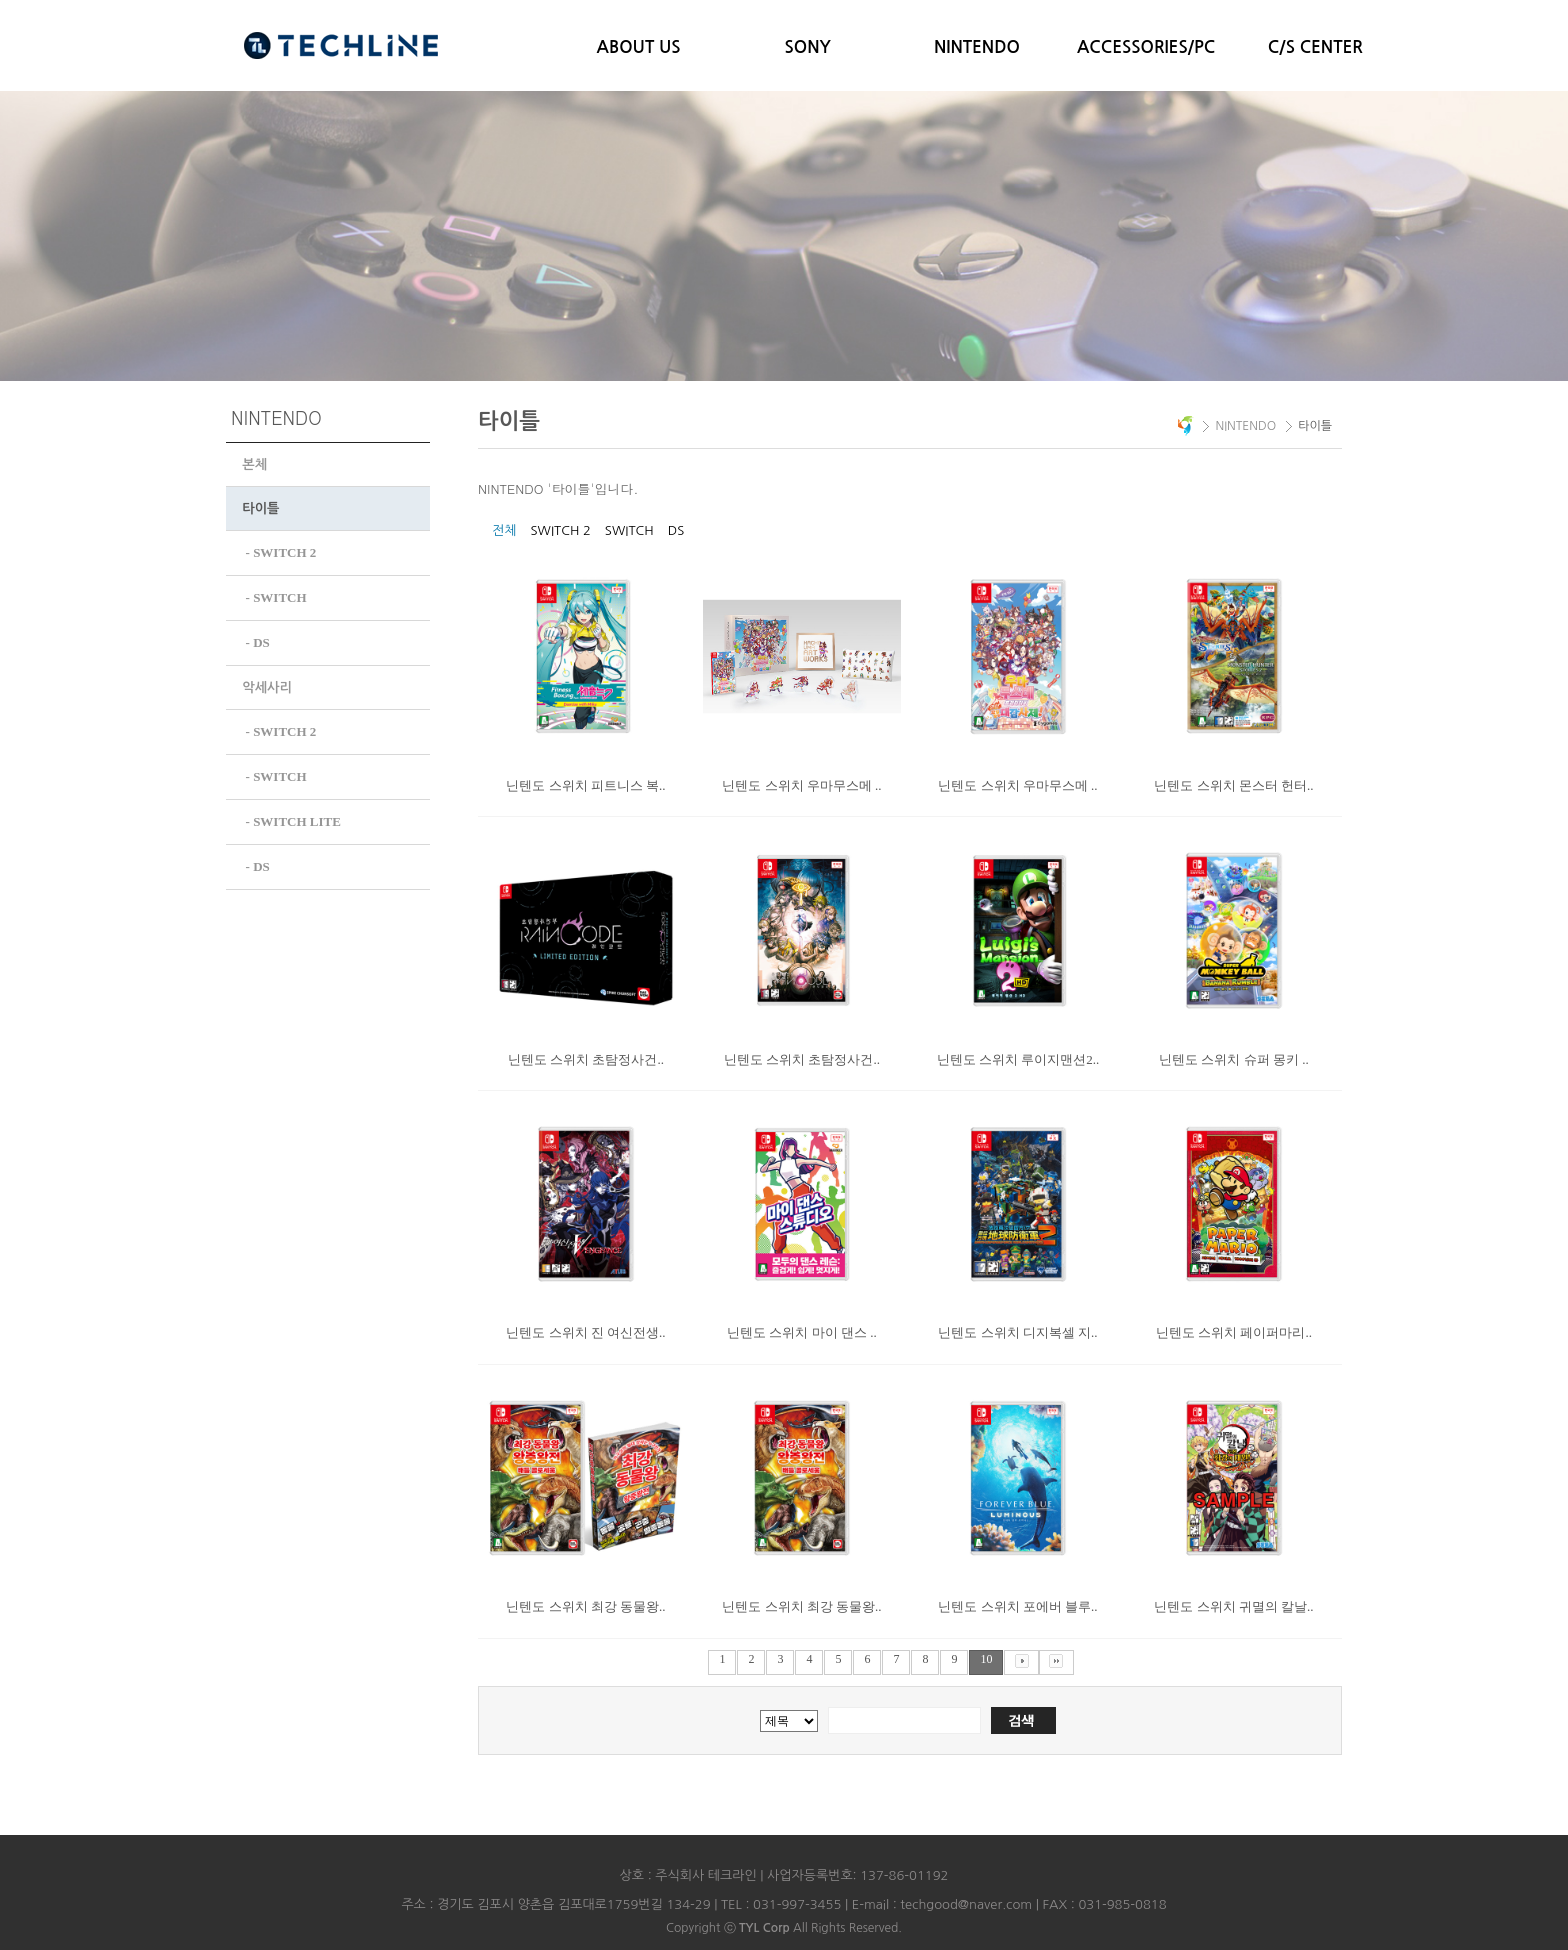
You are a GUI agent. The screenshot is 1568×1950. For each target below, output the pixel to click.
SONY (808, 47)
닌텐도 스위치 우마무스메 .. (801, 785)
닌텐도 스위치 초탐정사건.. (586, 1059)
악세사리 (267, 684)
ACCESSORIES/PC (1146, 47)
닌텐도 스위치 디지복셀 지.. (1017, 1332)
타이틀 (260, 508)
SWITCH (629, 530)
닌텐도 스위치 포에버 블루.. (1017, 1606)
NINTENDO (977, 47)
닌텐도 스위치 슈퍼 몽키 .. (1234, 1059)
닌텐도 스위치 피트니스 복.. (585, 785)
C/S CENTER (1315, 47)
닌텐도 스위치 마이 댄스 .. (802, 1332)
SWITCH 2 (560, 530)
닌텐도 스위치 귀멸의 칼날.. (1233, 1606)
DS (676, 530)
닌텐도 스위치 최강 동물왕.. (585, 1606)
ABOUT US (639, 47)
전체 (504, 530)
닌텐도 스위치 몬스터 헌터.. (1233, 785)
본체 (254, 464)
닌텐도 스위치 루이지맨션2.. (1018, 1059)
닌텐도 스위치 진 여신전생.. (585, 1332)
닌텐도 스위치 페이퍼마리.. (1234, 1332)
